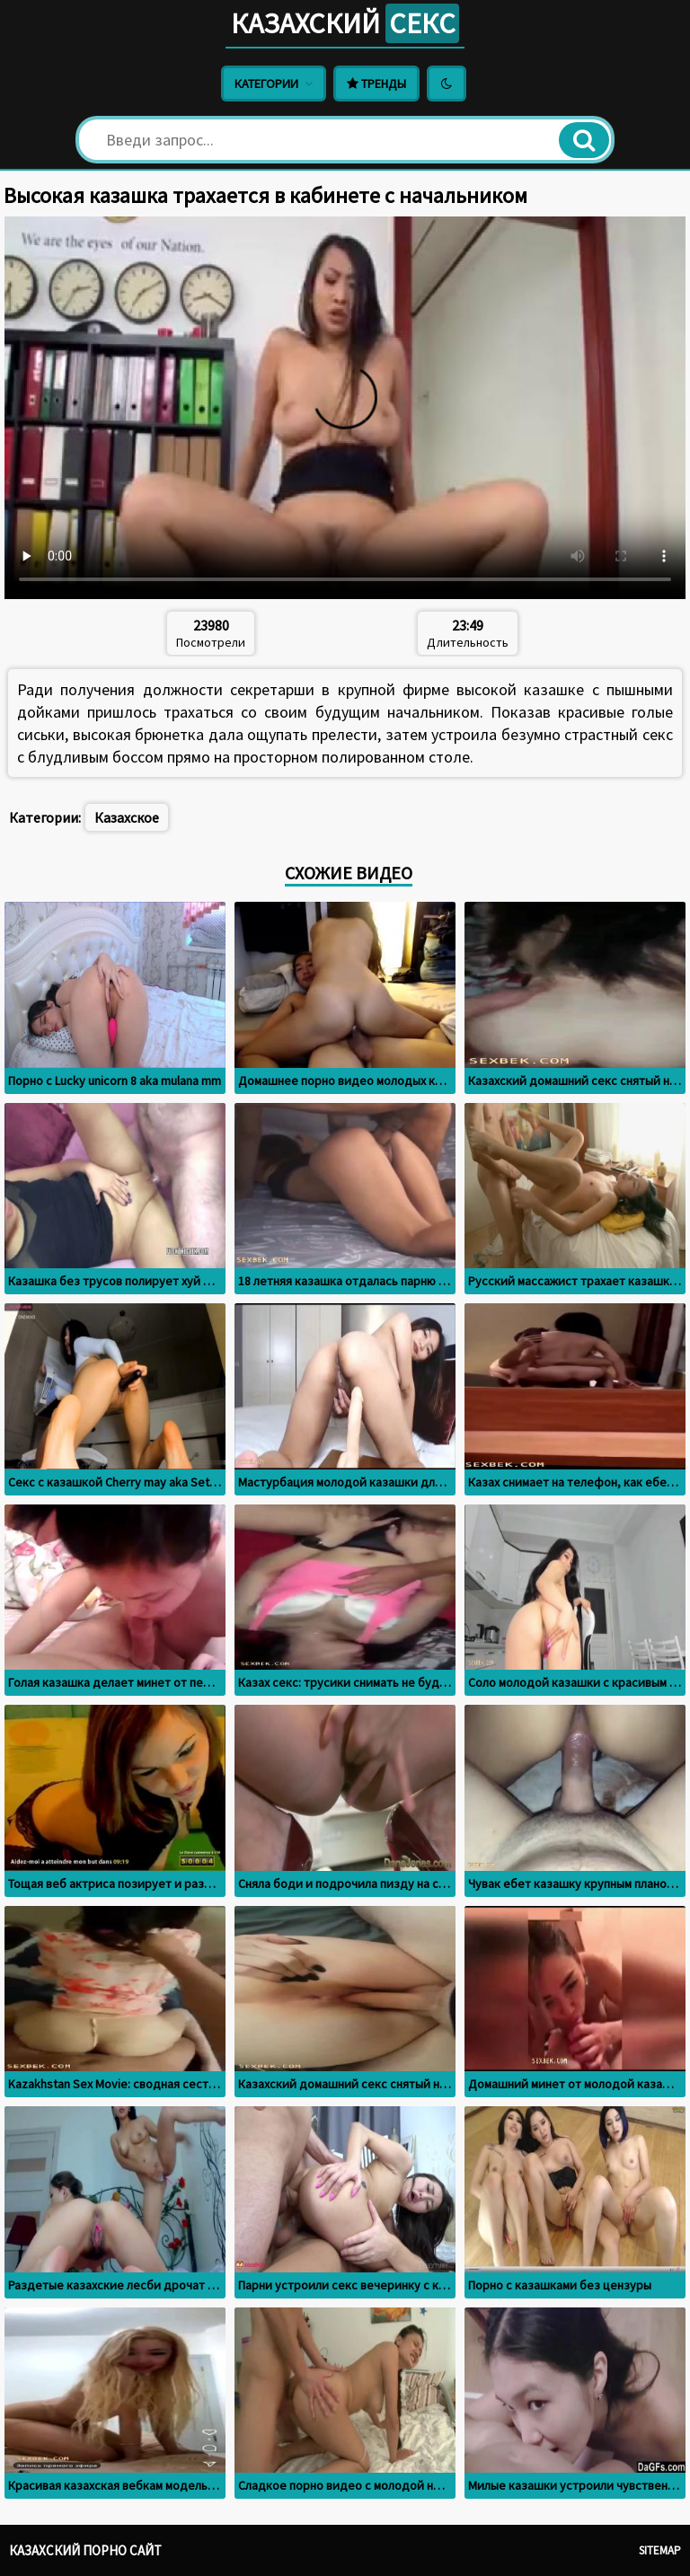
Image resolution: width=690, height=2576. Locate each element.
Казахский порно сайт (85, 2550)
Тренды (376, 83)
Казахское (126, 817)
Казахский (345, 23)
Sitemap (660, 2550)
